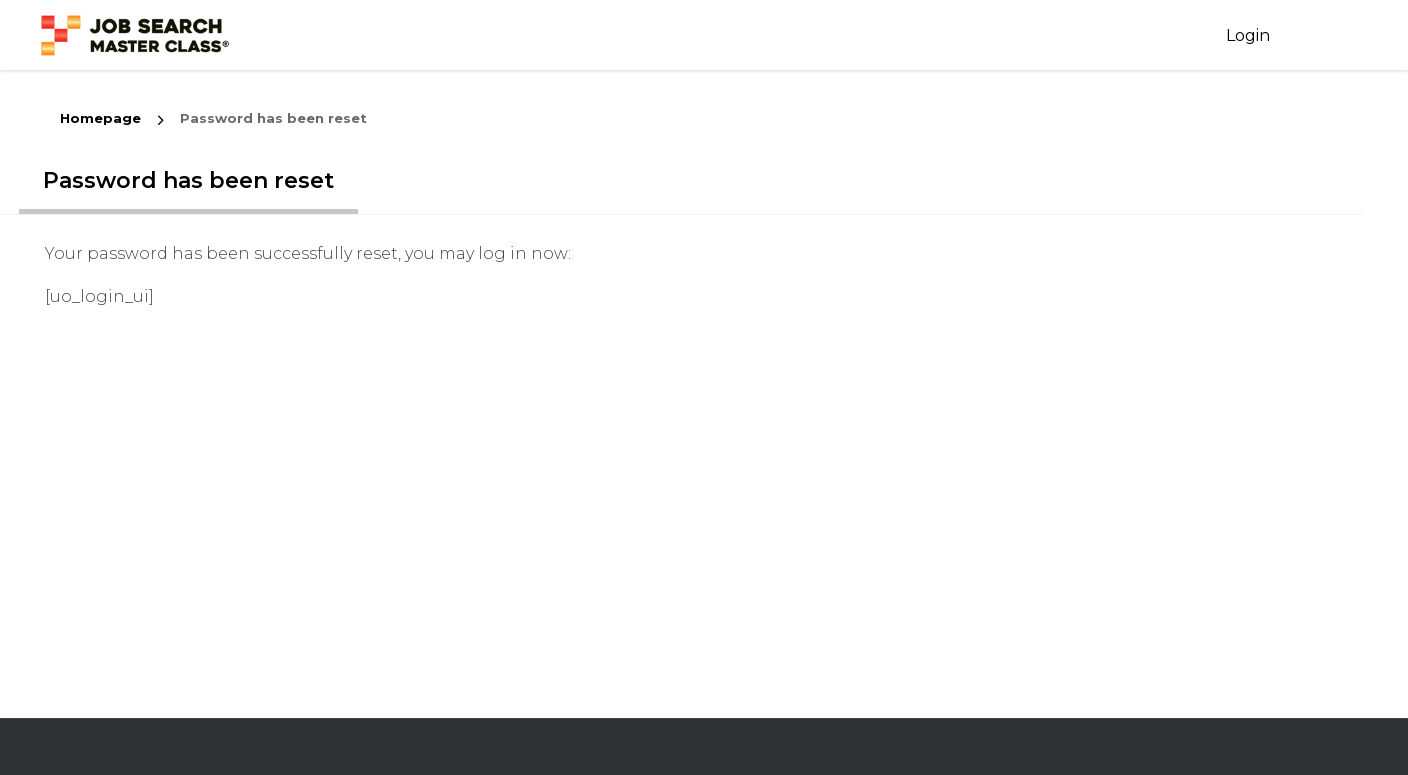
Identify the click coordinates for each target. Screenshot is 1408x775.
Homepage (100, 118)
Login (1248, 35)
